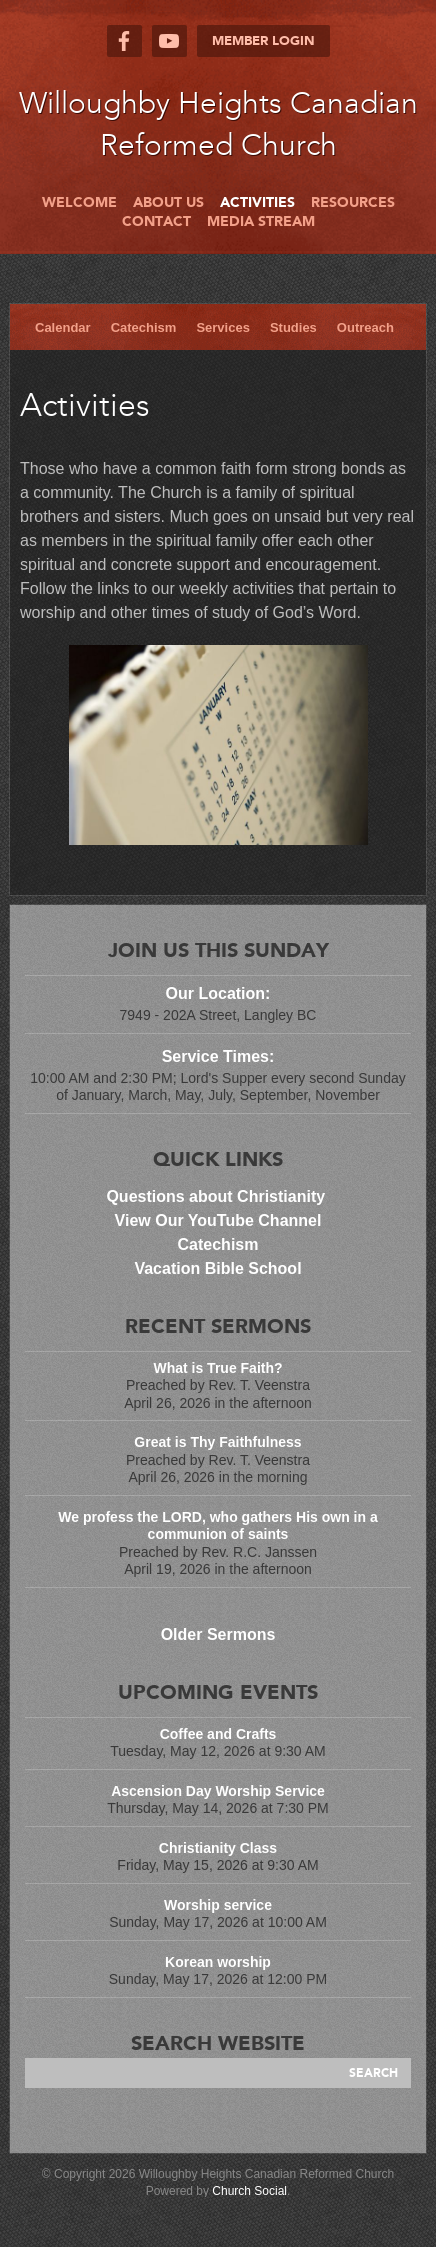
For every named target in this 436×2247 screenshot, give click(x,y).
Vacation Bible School (217, 1268)
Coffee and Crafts (218, 1734)
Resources (353, 202)
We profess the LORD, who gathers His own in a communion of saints (217, 1526)
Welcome (79, 202)
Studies (293, 327)
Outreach (365, 327)
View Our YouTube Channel (218, 1220)
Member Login (263, 41)
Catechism (144, 327)
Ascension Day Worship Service (218, 1791)
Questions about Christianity (217, 1196)
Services (223, 327)
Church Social (249, 2191)
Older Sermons (218, 1634)
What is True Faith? (217, 1368)
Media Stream (261, 221)
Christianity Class (218, 1848)
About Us (168, 202)
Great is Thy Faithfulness (217, 1442)
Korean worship (218, 1962)
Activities (257, 202)
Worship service (218, 1905)
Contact (156, 221)
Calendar (63, 327)
